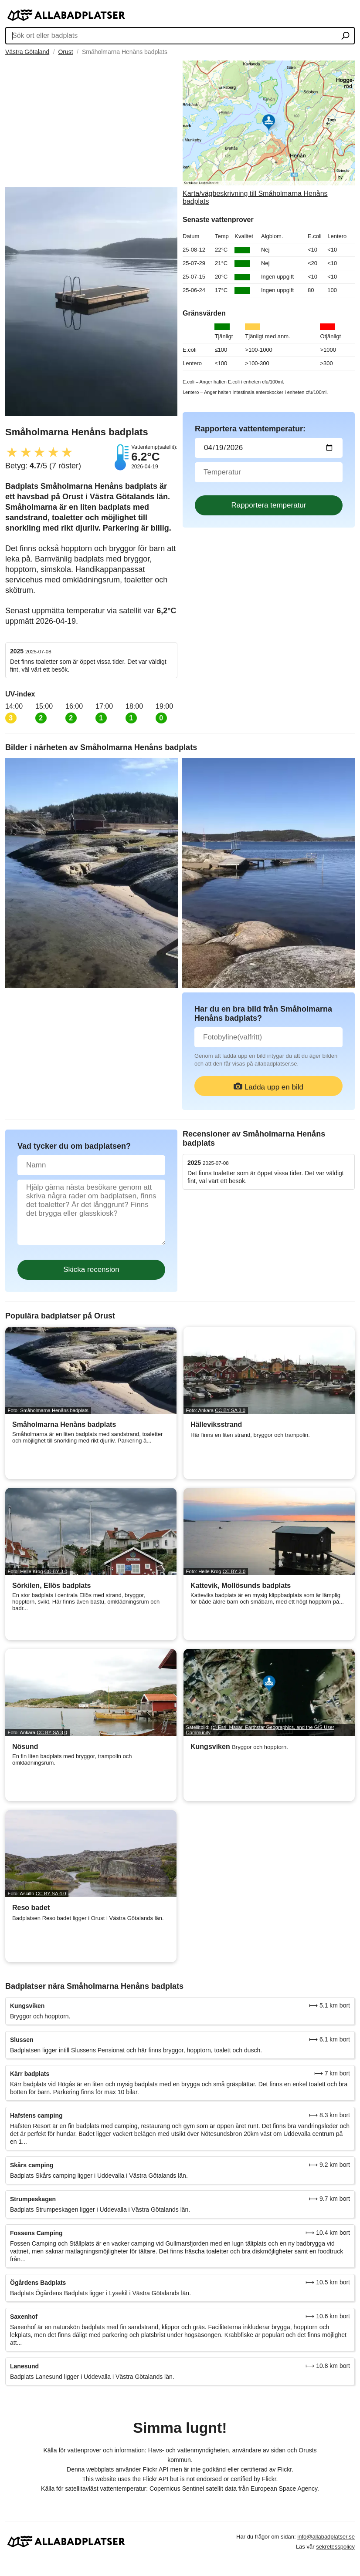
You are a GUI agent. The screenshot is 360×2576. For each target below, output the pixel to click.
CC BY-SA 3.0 (230, 1410)
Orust (65, 51)
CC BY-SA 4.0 (51, 1893)
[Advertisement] (91, 121)
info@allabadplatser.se (326, 2536)
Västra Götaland (27, 51)
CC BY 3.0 (56, 1571)
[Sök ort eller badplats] (345, 36)
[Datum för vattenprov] (269, 448)
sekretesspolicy (335, 2546)
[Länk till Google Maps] (269, 133)
